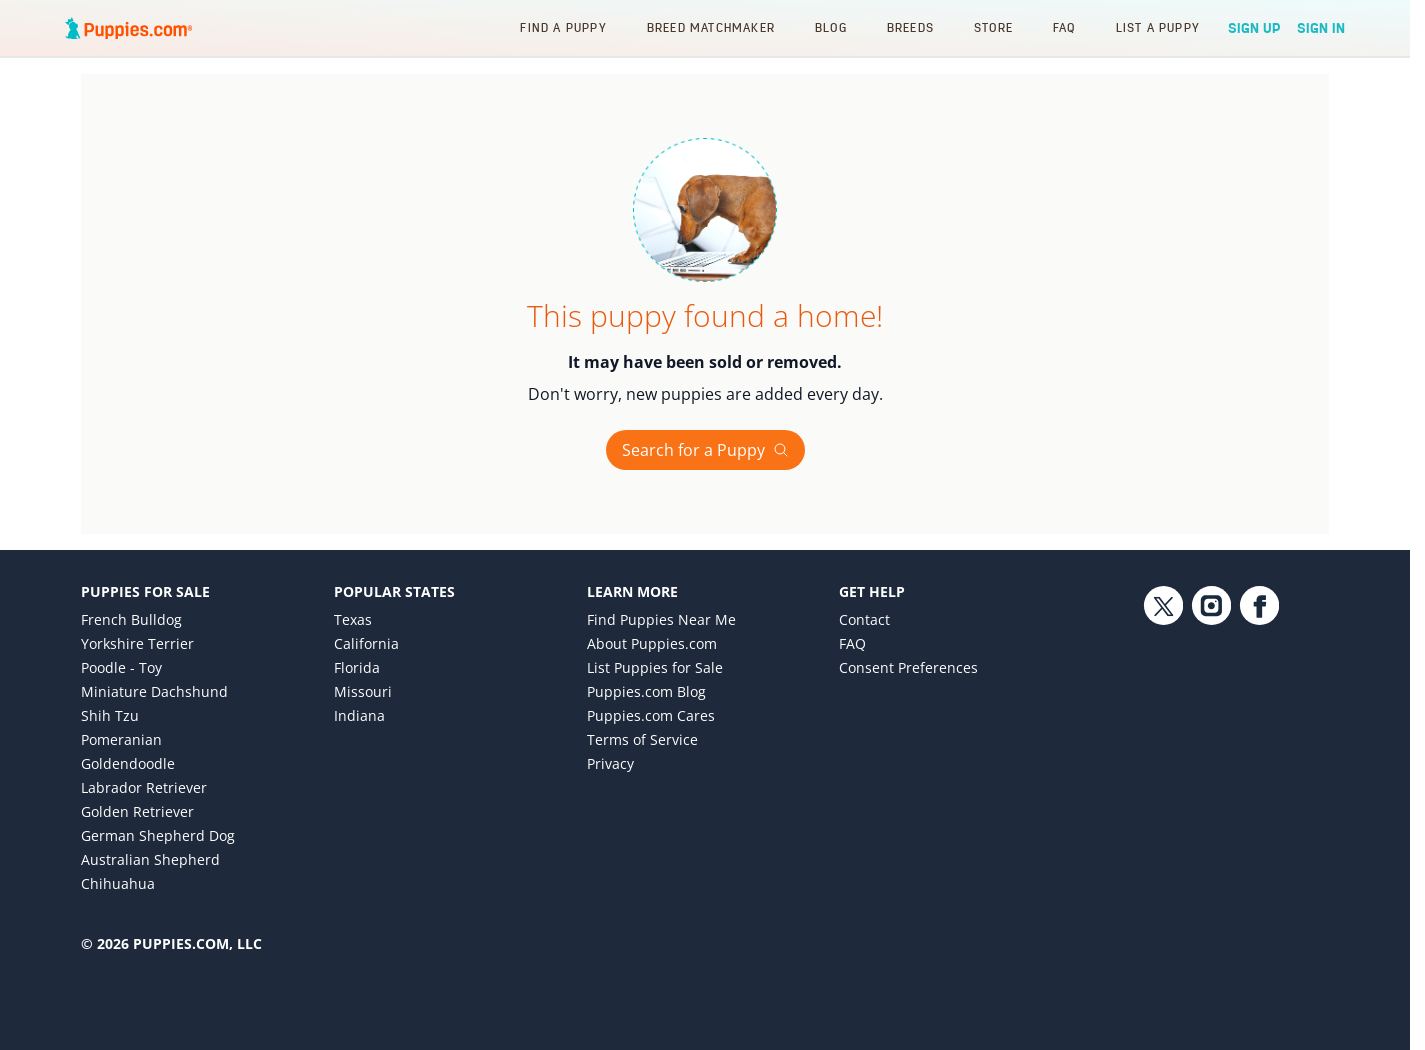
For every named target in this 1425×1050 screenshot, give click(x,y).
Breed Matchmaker (711, 27)
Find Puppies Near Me (661, 619)
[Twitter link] (1163, 750)
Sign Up (1254, 28)
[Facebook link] (1259, 750)
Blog (831, 27)
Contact (864, 619)
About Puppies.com (652, 643)
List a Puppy (1158, 27)
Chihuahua (118, 883)
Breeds (910, 27)
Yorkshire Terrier (137, 643)
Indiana (359, 715)
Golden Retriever (137, 811)
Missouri (363, 691)
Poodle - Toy (121, 667)
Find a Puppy (563, 27)
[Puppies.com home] (129, 28)
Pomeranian (121, 739)
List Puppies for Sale (655, 667)
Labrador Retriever (144, 787)
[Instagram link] (1211, 750)
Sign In (1321, 28)
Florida (357, 667)
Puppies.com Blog (646, 691)
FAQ (1064, 27)
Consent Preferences (908, 667)
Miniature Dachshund (154, 691)
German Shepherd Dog (158, 835)
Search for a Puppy (705, 450)
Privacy (610, 763)
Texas (353, 619)
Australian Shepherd (150, 859)
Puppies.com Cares (651, 715)
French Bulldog (131, 619)
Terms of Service (642, 739)
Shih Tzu (110, 715)
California (366, 643)
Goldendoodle (128, 763)
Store (993, 27)
